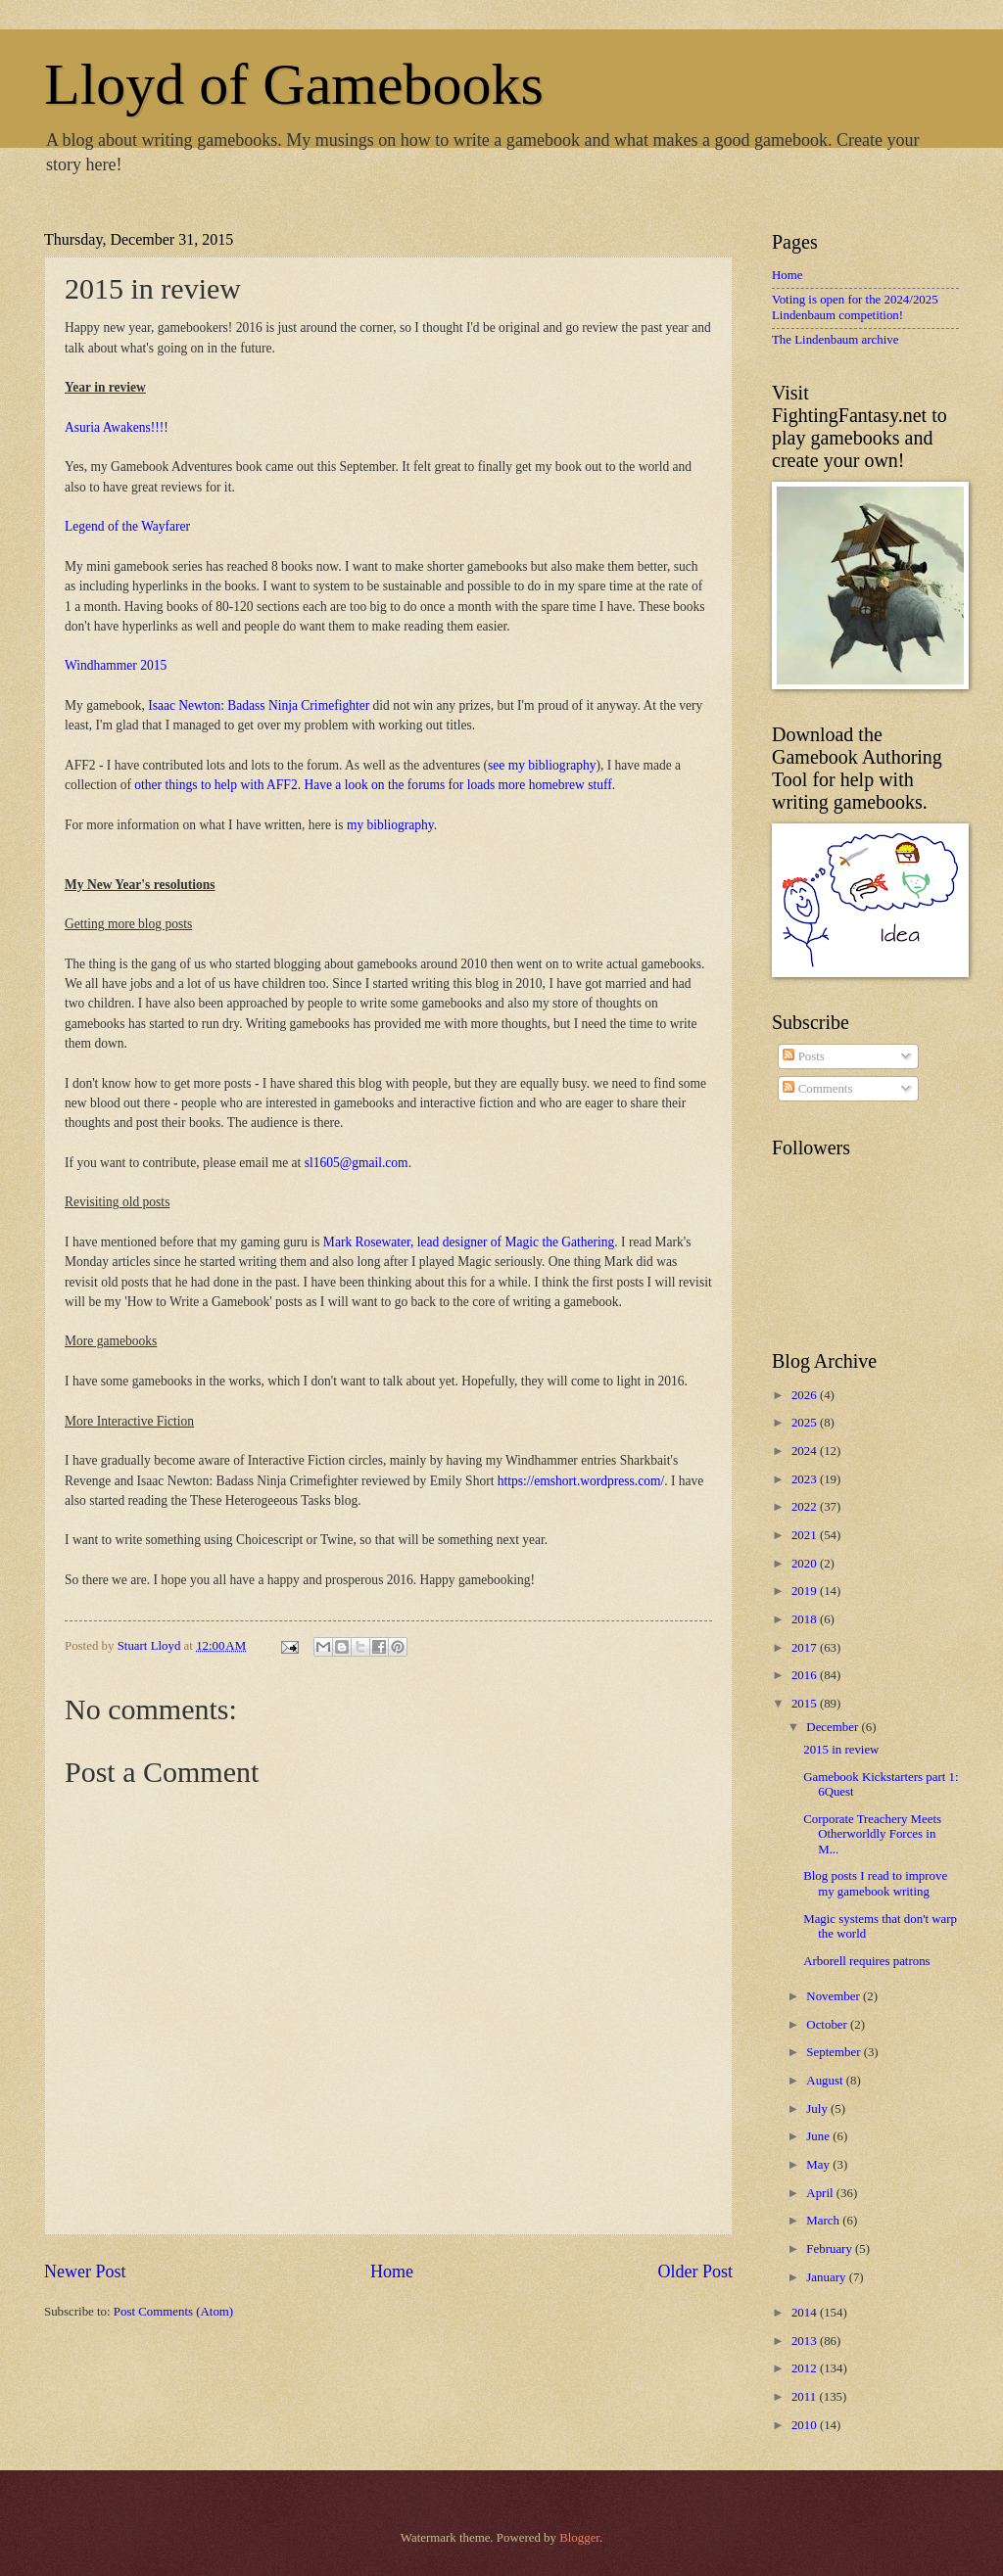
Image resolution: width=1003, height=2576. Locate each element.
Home (391, 2271)
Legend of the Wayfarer (127, 526)
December (833, 1727)
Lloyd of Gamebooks (294, 84)
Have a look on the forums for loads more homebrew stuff (457, 784)
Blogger (579, 2538)
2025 (805, 1422)
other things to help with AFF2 (215, 784)
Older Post (695, 2271)
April (821, 2193)
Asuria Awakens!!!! (116, 427)
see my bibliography (542, 765)
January (827, 2277)
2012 (805, 2368)
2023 (805, 1479)
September (834, 2052)
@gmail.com (374, 1162)
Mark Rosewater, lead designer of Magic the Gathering (468, 1242)
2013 (805, 2341)
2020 (805, 1563)
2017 (805, 1648)
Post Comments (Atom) (173, 2311)
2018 (805, 1619)
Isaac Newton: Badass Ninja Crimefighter (258, 705)
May (819, 2165)
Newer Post (85, 2271)
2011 (805, 2397)
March (824, 2220)
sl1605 (322, 1162)
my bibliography (390, 825)
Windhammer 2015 (116, 665)
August (825, 2080)
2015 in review (841, 1749)
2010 (805, 2425)
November (834, 1996)
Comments (817, 1089)
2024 (805, 1451)
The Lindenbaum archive (835, 340)
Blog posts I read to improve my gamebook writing (875, 1883)
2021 (805, 1535)
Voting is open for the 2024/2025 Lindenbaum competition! (855, 307)
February (830, 2249)
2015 (805, 1703)
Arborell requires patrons (866, 1961)
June (819, 2136)
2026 (805, 1395)
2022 (805, 1507)
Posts (803, 1056)
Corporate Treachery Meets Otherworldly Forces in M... (872, 1834)
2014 (805, 2312)
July (818, 2109)
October (828, 2025)
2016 (805, 1675)
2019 (805, 1591)
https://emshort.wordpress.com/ (581, 1481)
